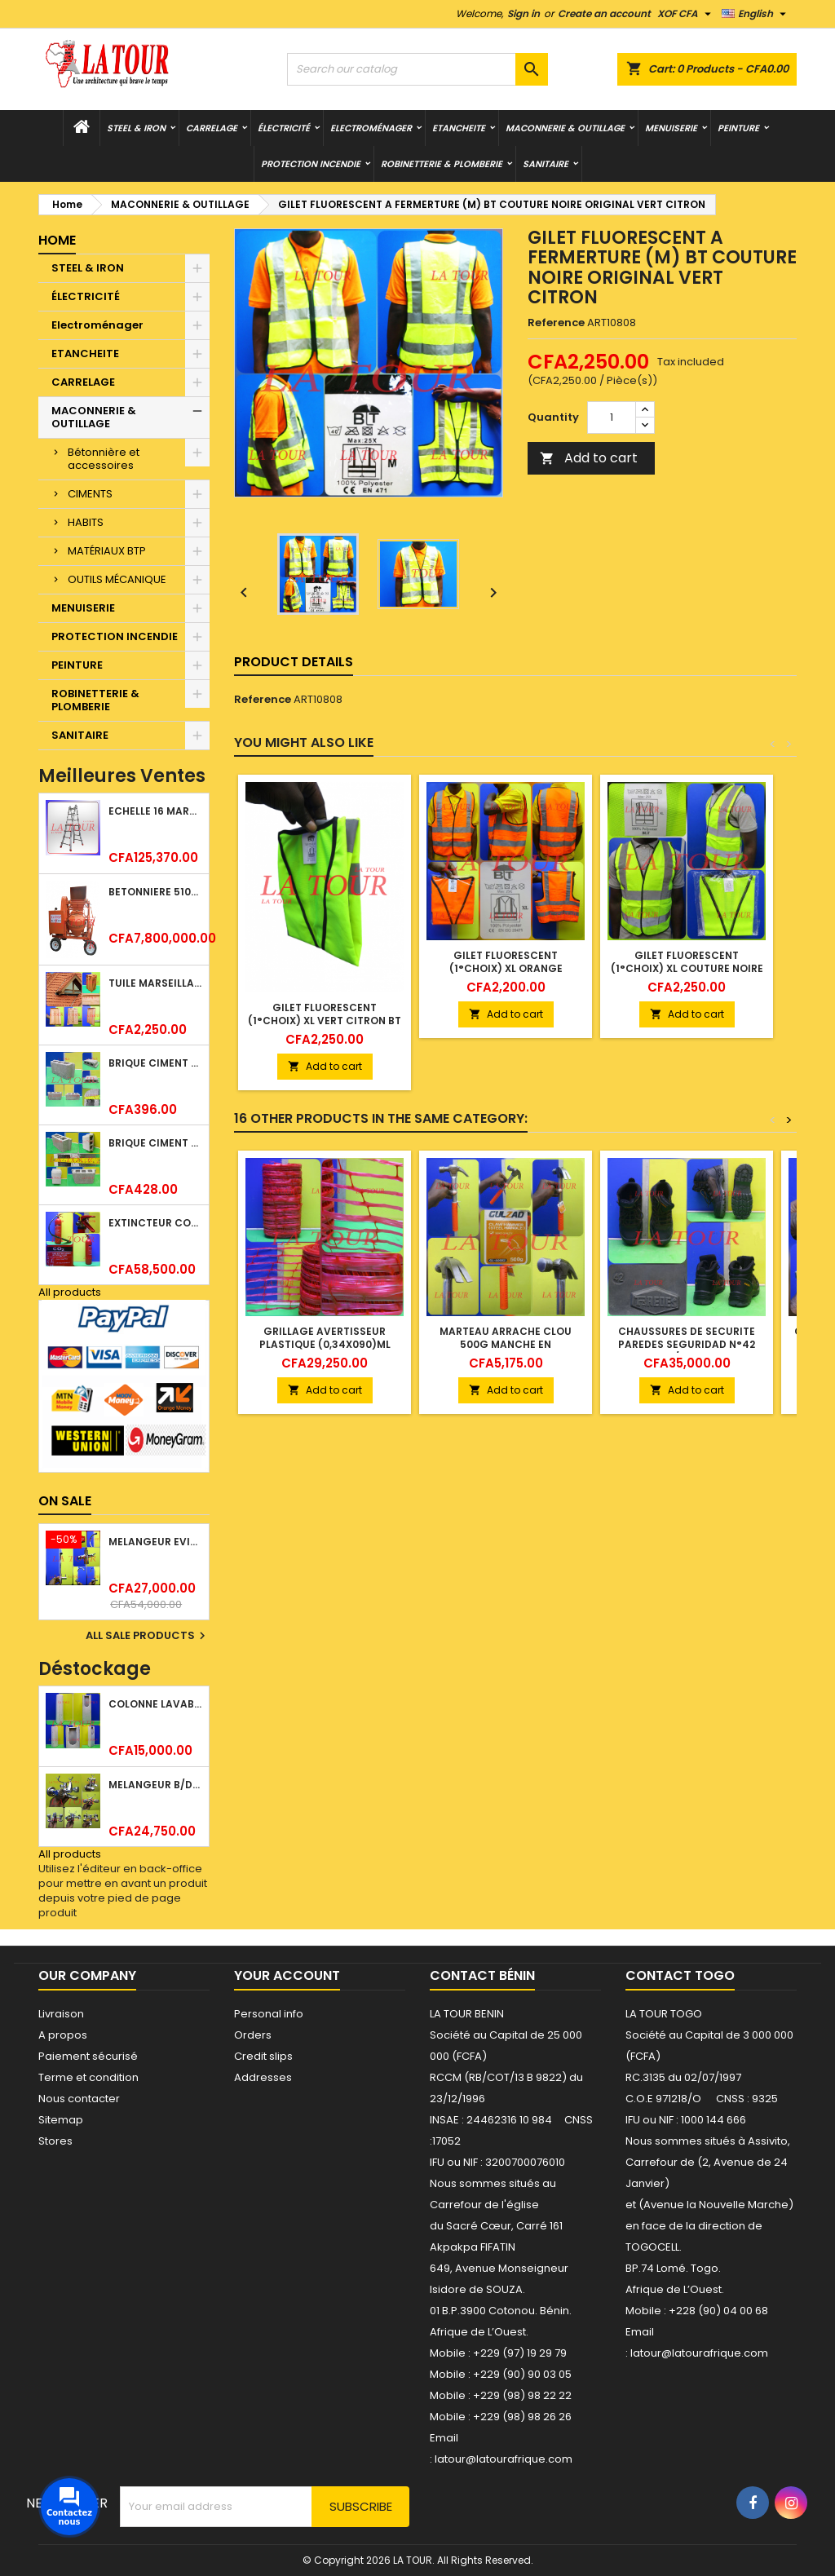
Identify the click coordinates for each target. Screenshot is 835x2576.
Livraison (61, 2013)
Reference (556, 323)
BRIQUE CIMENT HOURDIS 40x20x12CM (155, 1063)
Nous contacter (79, 2098)
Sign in (523, 13)
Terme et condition (88, 2077)
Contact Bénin (482, 1975)
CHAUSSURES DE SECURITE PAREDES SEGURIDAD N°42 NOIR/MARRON (686, 1344)
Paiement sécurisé (88, 2056)
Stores (55, 2141)
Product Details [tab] (293, 661)
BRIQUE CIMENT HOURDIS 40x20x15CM (155, 1143)
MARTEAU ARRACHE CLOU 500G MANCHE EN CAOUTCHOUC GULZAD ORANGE (506, 1350)
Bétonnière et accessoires (103, 458)
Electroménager (371, 128)
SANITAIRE (545, 163)
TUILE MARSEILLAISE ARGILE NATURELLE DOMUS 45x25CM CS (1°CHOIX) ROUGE (155, 983)
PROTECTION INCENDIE (310, 163)
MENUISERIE (671, 128)
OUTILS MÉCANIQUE (117, 579)
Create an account (604, 13)
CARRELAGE (211, 128)
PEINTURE (738, 128)
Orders (253, 2035)
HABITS (86, 522)
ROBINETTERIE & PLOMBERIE (441, 163)
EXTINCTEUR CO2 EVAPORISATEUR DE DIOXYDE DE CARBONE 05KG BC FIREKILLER (155, 1223)
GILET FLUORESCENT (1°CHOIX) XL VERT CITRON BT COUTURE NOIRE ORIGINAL (324, 1021)
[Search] (417, 69)
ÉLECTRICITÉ (284, 128)
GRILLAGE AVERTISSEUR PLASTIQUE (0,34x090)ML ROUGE (325, 1344)
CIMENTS (90, 494)
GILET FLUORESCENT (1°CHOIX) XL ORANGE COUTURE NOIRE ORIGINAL (505, 968)
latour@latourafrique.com (699, 2353)
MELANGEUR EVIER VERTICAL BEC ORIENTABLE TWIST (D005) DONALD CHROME (155, 1541)
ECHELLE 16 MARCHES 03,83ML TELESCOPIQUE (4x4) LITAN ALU (155, 811)
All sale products (148, 1635)
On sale (64, 1500)
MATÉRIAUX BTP (107, 551)
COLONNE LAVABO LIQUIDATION (155, 1704)
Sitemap (60, 2120)
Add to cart (589, 457)
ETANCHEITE (458, 128)
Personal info (268, 2013)
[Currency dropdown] (686, 14)
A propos (62, 2035)
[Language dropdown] (756, 14)
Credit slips (263, 2056)
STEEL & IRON (136, 128)
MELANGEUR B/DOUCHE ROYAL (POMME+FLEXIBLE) (155, 1784)
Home (57, 240)
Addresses (263, 2077)
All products (69, 1292)
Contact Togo (680, 1975)
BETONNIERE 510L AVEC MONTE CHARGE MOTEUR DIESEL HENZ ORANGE (155, 892)
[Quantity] (611, 417)
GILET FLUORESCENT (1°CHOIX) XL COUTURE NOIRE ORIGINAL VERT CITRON (687, 968)
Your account (287, 1975)
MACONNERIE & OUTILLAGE (565, 128)
